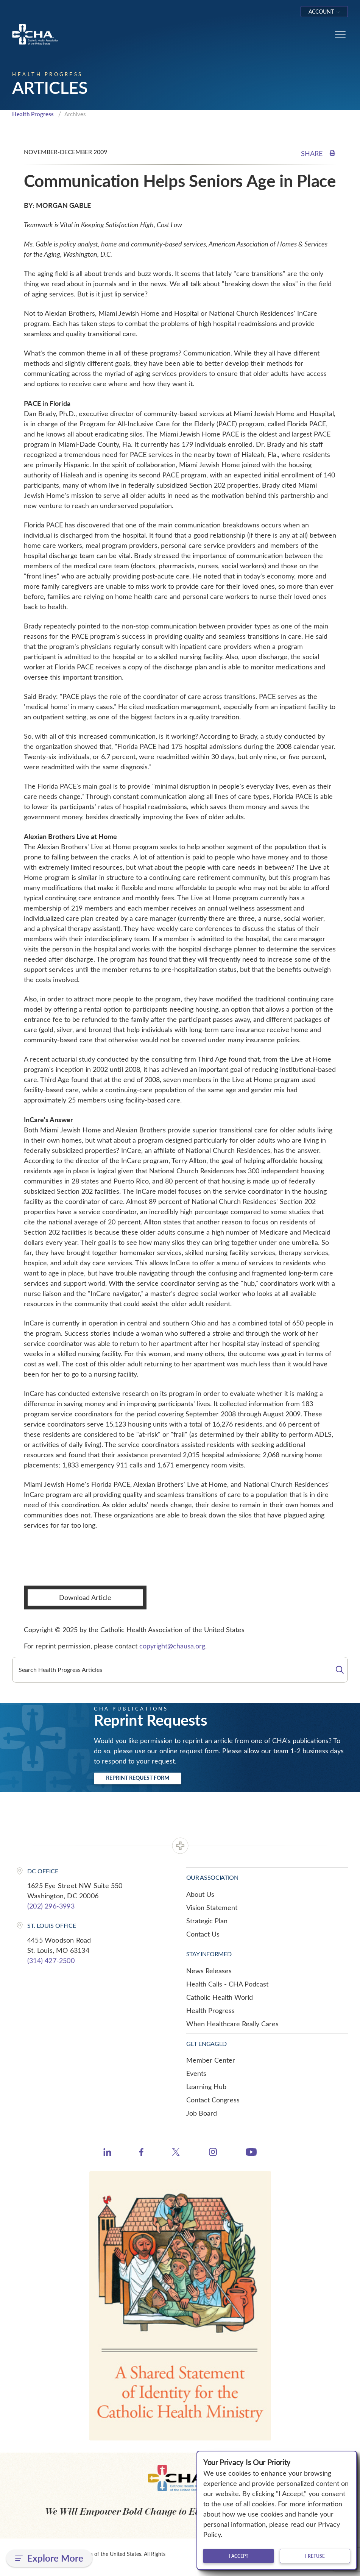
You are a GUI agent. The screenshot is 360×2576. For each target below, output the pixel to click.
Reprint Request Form (137, 1777)
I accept (238, 2556)
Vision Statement (211, 1907)
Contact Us (203, 1933)
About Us (200, 1894)
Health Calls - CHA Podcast (227, 1983)
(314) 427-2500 (51, 1960)
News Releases (209, 1970)
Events (196, 2073)
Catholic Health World (219, 1997)
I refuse (315, 2556)
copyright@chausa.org (172, 1645)
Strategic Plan (207, 1920)
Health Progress (33, 114)
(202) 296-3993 (51, 1905)
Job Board (201, 2113)
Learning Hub (206, 2086)
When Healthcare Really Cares (232, 2023)
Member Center (210, 2060)
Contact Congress (213, 2099)
